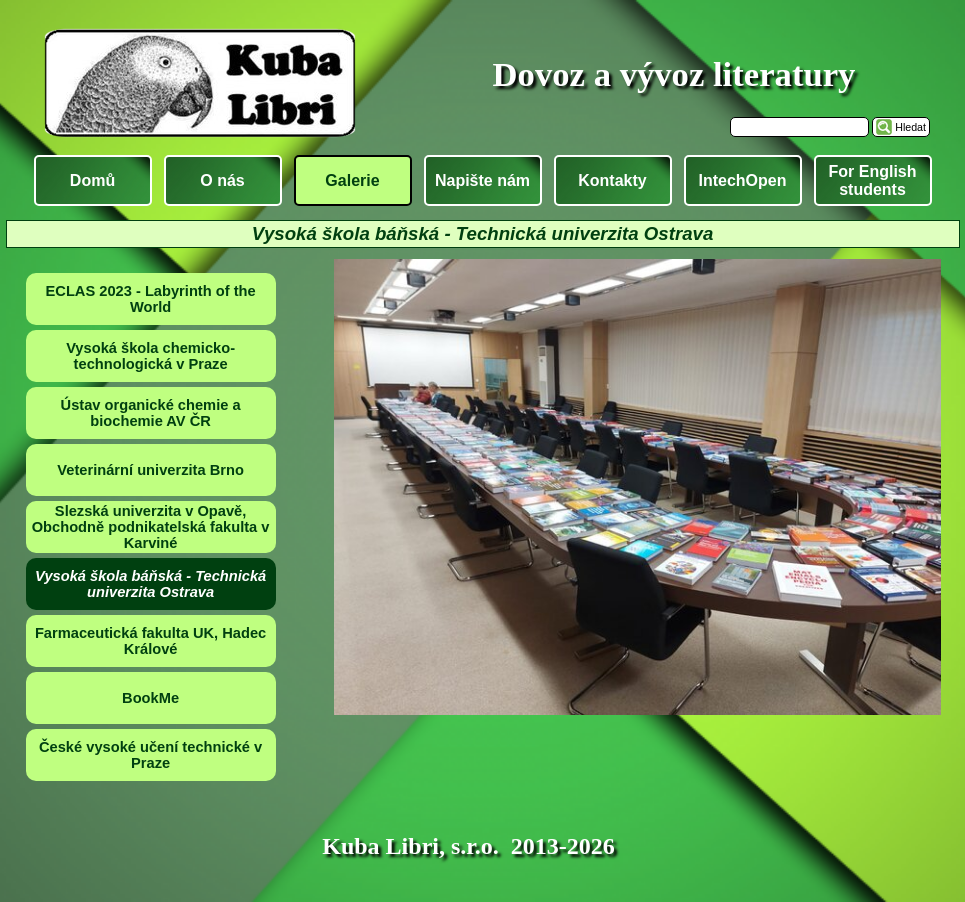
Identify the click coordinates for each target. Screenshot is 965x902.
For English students (873, 180)
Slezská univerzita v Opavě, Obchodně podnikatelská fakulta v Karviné (151, 527)
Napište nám (482, 180)
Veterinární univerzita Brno (150, 470)
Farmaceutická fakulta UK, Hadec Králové (150, 641)
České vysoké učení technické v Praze (150, 755)
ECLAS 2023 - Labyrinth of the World (151, 299)
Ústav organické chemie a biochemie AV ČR (151, 413)
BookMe (150, 698)
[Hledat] (799, 127)
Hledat (910, 127)
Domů (92, 180)
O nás (222, 180)
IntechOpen (742, 180)
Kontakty (612, 180)
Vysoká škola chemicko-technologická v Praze (150, 356)
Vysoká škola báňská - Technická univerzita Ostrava (150, 584)
